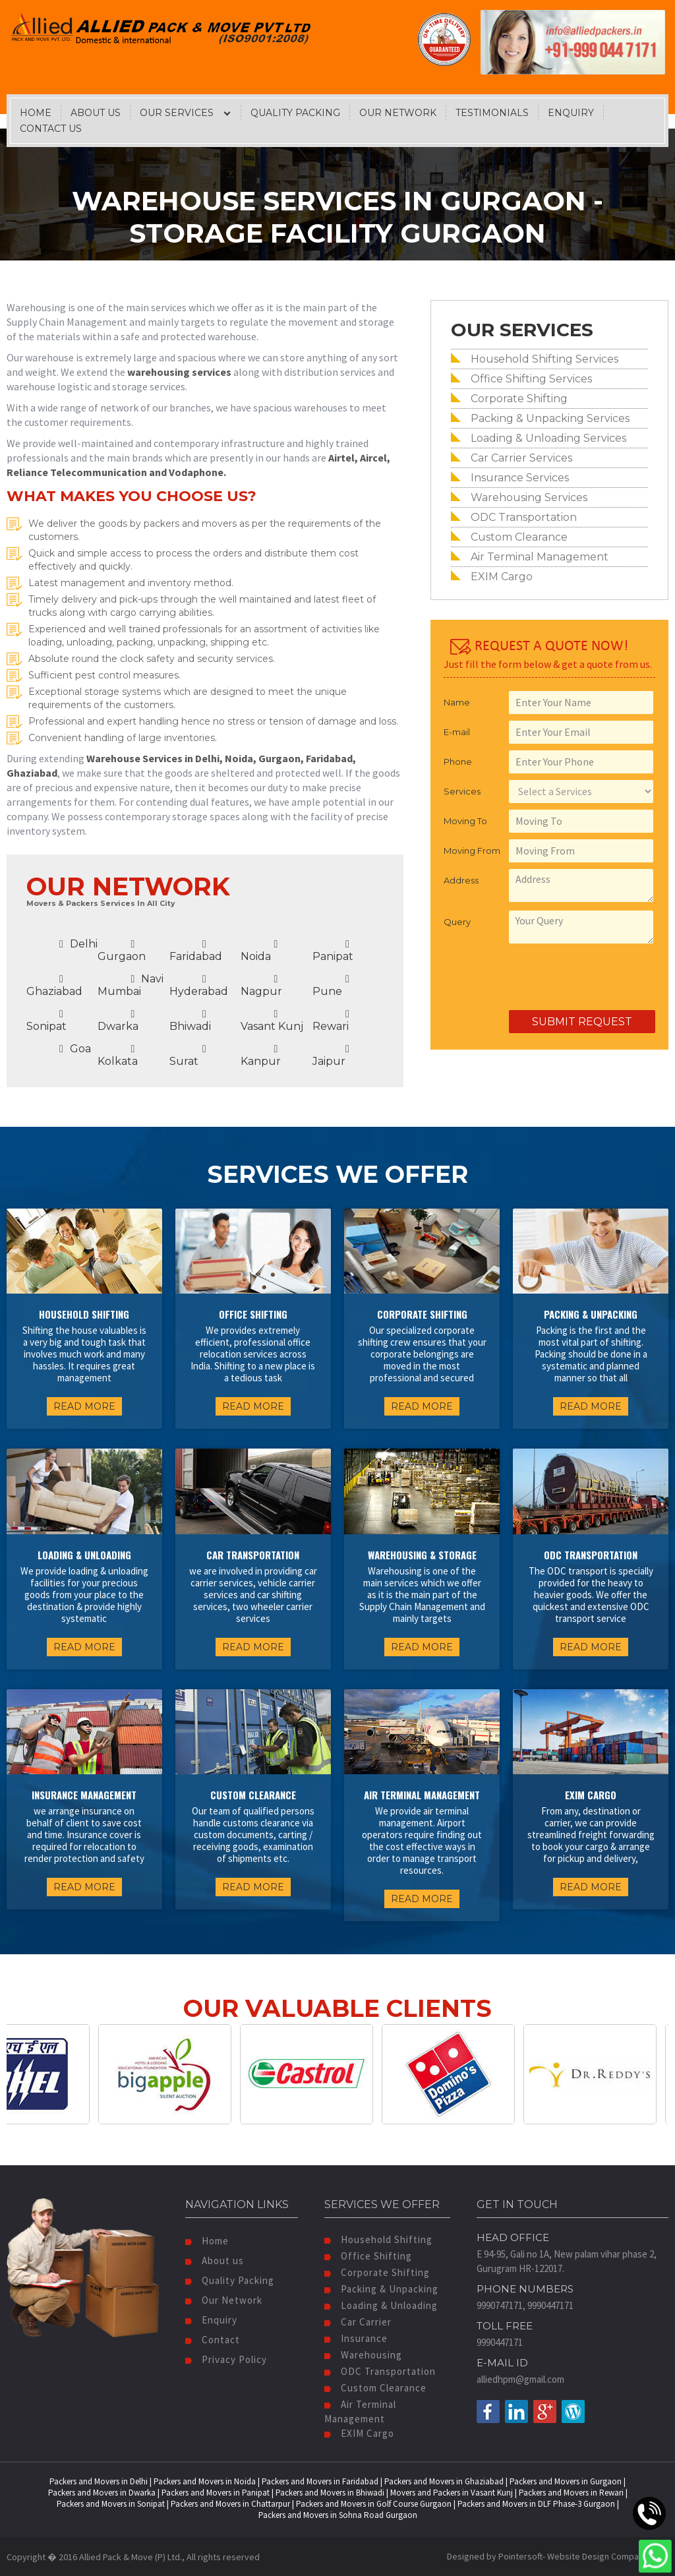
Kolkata (118, 1055)
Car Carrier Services (521, 458)
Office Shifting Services (531, 379)
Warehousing (363, 2355)
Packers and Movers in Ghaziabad (444, 2481)
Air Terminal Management (539, 557)
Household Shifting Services (544, 359)
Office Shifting (368, 2256)
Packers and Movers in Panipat (215, 2492)
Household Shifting (378, 2239)
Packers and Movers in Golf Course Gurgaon (374, 2503)
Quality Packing (295, 113)
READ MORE (84, 1406)
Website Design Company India (607, 2556)
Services (462, 791)
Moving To (465, 821)
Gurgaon (122, 951)
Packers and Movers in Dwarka (102, 2492)
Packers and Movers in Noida (205, 2481)
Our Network (397, 113)
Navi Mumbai (130, 985)
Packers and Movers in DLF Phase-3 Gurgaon (536, 2503)
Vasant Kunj (272, 1021)
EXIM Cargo (502, 576)
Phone (458, 761)
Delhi (78, 944)
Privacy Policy (226, 2359)
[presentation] (544, 977)
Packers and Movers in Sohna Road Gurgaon (337, 2515)
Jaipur (330, 1055)
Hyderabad (198, 986)
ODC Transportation (524, 517)
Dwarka (118, 1021)
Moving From (472, 850)
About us (214, 2260)
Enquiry (571, 113)
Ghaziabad (54, 986)
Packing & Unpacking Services (550, 418)
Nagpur (261, 986)
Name (457, 702)
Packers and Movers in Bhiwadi (330, 2492)
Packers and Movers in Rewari (571, 2492)
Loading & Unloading (381, 2305)
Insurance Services (520, 477)
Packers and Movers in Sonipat (111, 2503)
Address (461, 880)
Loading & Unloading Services (548, 438)
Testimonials (492, 113)
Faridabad (195, 951)
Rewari (330, 1021)
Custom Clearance (519, 537)
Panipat (332, 951)
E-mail (457, 732)
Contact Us (51, 129)
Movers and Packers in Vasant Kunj (451, 2492)
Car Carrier (358, 2322)
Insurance (356, 2338)
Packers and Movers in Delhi (98, 2481)
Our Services (177, 113)
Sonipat (46, 1021)
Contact (212, 2339)
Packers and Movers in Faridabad (320, 2481)
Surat (187, 1055)
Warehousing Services (529, 497)
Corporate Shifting (519, 398)
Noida (259, 951)
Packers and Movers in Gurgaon (566, 2481)
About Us (96, 113)
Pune (330, 986)
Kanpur (261, 1055)
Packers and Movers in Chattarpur (230, 2503)
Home (35, 113)
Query (457, 921)
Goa (75, 1048)
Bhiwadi (190, 1021)
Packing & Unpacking (381, 2289)
